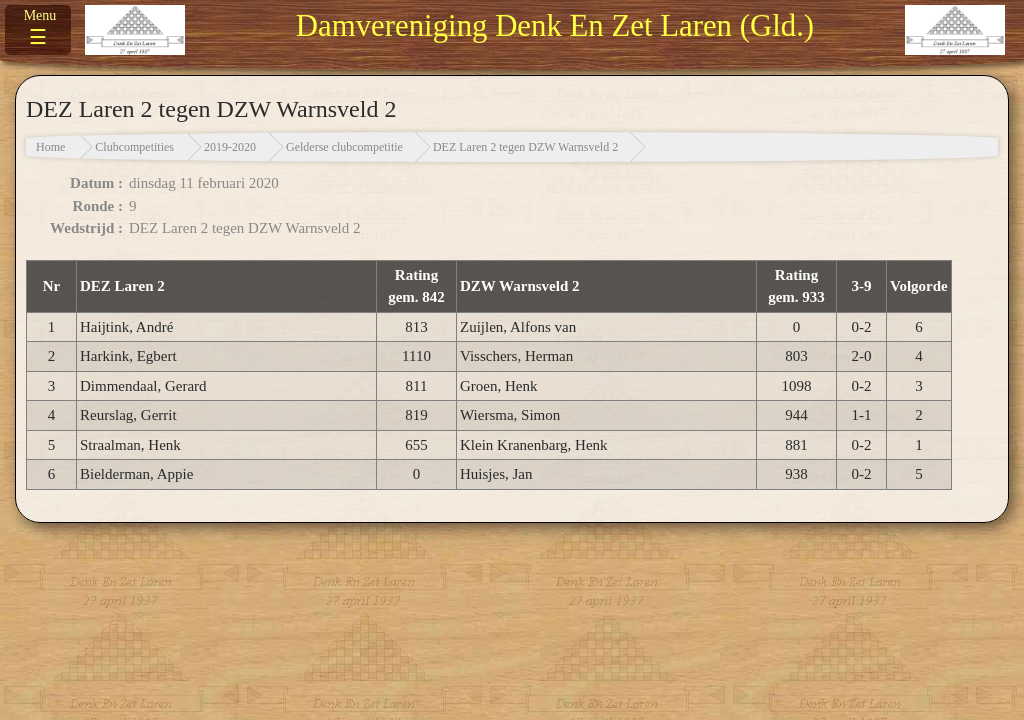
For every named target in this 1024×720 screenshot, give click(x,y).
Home (50, 147)
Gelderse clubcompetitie (344, 147)
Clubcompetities (134, 147)
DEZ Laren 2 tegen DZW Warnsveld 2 (525, 147)
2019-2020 (230, 147)
